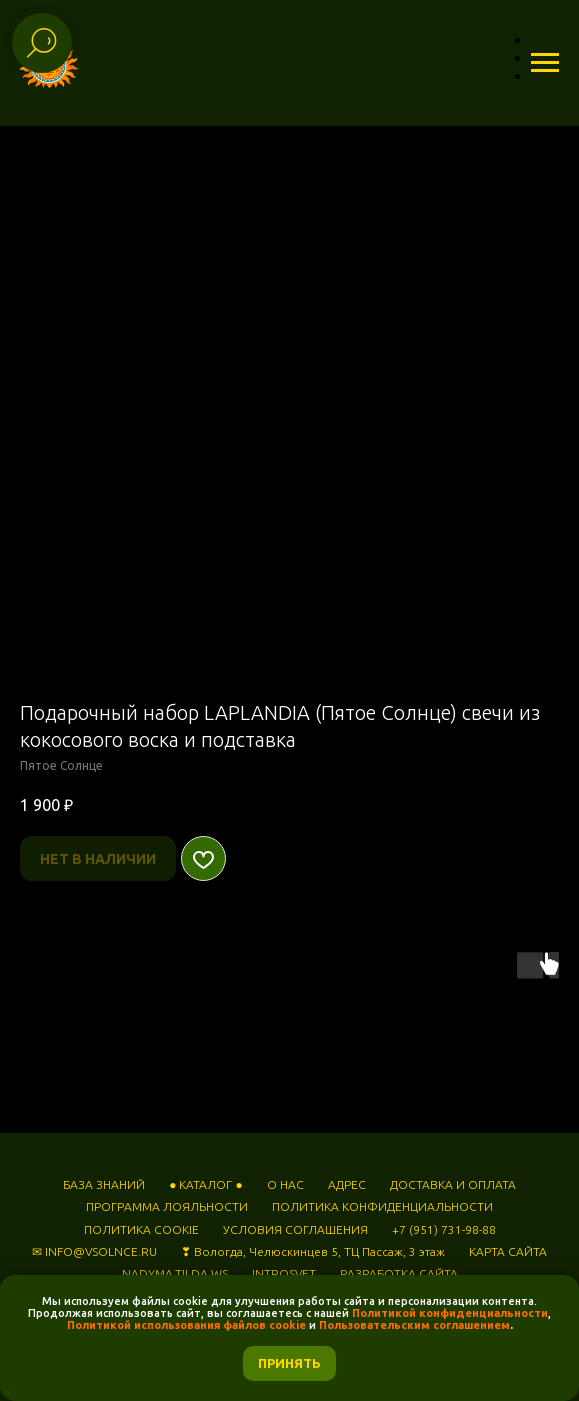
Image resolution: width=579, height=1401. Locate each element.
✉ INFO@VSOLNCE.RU (94, 1251)
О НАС (285, 1184)
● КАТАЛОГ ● (206, 1184)
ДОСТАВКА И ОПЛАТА (453, 1184)
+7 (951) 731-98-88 (444, 1229)
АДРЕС (347, 1184)
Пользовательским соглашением (413, 1325)
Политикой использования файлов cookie (186, 1325)
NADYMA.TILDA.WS (175, 1273)
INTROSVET (284, 1273)
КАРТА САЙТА (508, 1251)
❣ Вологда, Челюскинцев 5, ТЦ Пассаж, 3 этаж (313, 1251)
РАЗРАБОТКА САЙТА (399, 1273)
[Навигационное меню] (545, 63)
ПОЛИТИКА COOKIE (141, 1229)
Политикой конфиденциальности (450, 1313)
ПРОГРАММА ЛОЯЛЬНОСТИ (167, 1206)
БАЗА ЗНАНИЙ (104, 1184)
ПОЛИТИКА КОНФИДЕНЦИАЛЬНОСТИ (382, 1206)
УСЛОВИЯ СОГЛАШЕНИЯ (295, 1229)
